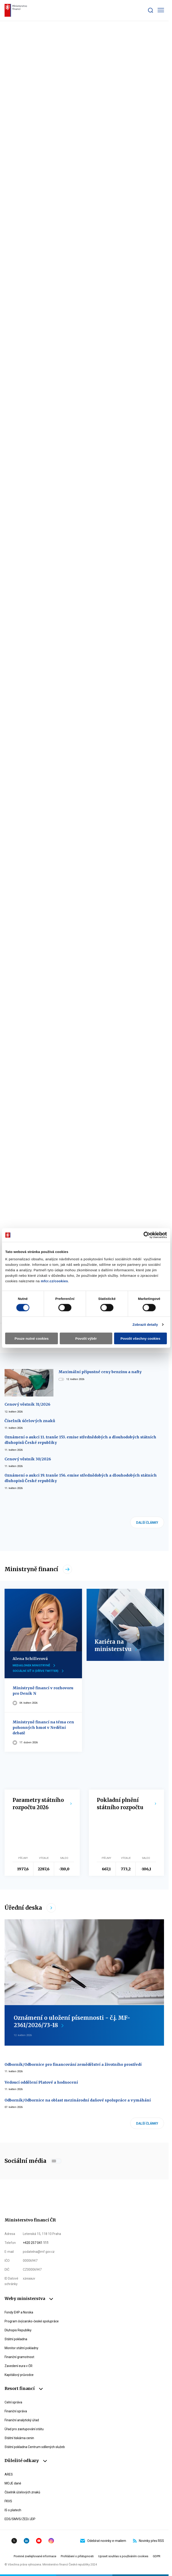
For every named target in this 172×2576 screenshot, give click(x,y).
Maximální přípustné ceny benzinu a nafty (100, 1371)
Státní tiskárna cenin (19, 2438)
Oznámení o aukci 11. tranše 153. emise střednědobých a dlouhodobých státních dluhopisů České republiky (80, 1440)
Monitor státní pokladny (21, 2348)
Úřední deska (30, 1907)
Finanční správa (16, 2411)
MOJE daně (13, 2483)
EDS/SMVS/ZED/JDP (20, 2519)
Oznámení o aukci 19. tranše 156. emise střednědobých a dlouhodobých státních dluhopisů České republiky (81, 1478)
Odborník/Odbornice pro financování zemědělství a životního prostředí (73, 2064)
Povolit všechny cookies (140, 1338)
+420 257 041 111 (36, 2243)
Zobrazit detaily (145, 1324)
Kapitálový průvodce (19, 2375)
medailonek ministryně (34, 1665)
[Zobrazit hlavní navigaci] (161, 10)
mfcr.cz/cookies (54, 1281)
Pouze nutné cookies (32, 1338)
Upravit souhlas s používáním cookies (123, 2556)
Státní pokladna (16, 2339)
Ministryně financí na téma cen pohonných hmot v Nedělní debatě (43, 1727)
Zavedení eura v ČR (18, 2366)
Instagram (51, 2540)
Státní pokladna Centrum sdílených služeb (35, 2447)
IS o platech (13, 2510)
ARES (9, 2474)
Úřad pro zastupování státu (24, 2429)
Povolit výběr (86, 1338)
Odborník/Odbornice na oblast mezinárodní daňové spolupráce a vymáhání (78, 2100)
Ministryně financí (38, 1569)
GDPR (156, 2556)
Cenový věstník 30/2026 (28, 1459)
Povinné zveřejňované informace (35, 2556)
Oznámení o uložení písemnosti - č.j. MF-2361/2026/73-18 (72, 2021)
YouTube (39, 2540)
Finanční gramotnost (19, 2357)
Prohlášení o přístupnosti (77, 2556)
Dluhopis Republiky (18, 2330)
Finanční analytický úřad (22, 2420)
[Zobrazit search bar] (150, 10)
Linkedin (26, 2540)
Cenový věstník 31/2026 (27, 1404)
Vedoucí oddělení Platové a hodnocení (41, 2082)
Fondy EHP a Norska (19, 2312)
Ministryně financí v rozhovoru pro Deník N (43, 1691)
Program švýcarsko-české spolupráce (32, 2321)
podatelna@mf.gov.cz (39, 2251)
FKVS (8, 2501)
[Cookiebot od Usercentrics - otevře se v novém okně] (147, 1235)
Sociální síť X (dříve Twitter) (38, 1671)
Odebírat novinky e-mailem (103, 2541)
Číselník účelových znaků (30, 1420)
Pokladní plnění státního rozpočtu (126, 1804)
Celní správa (13, 2402)
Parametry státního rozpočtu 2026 (42, 1804)
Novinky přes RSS (148, 2541)
